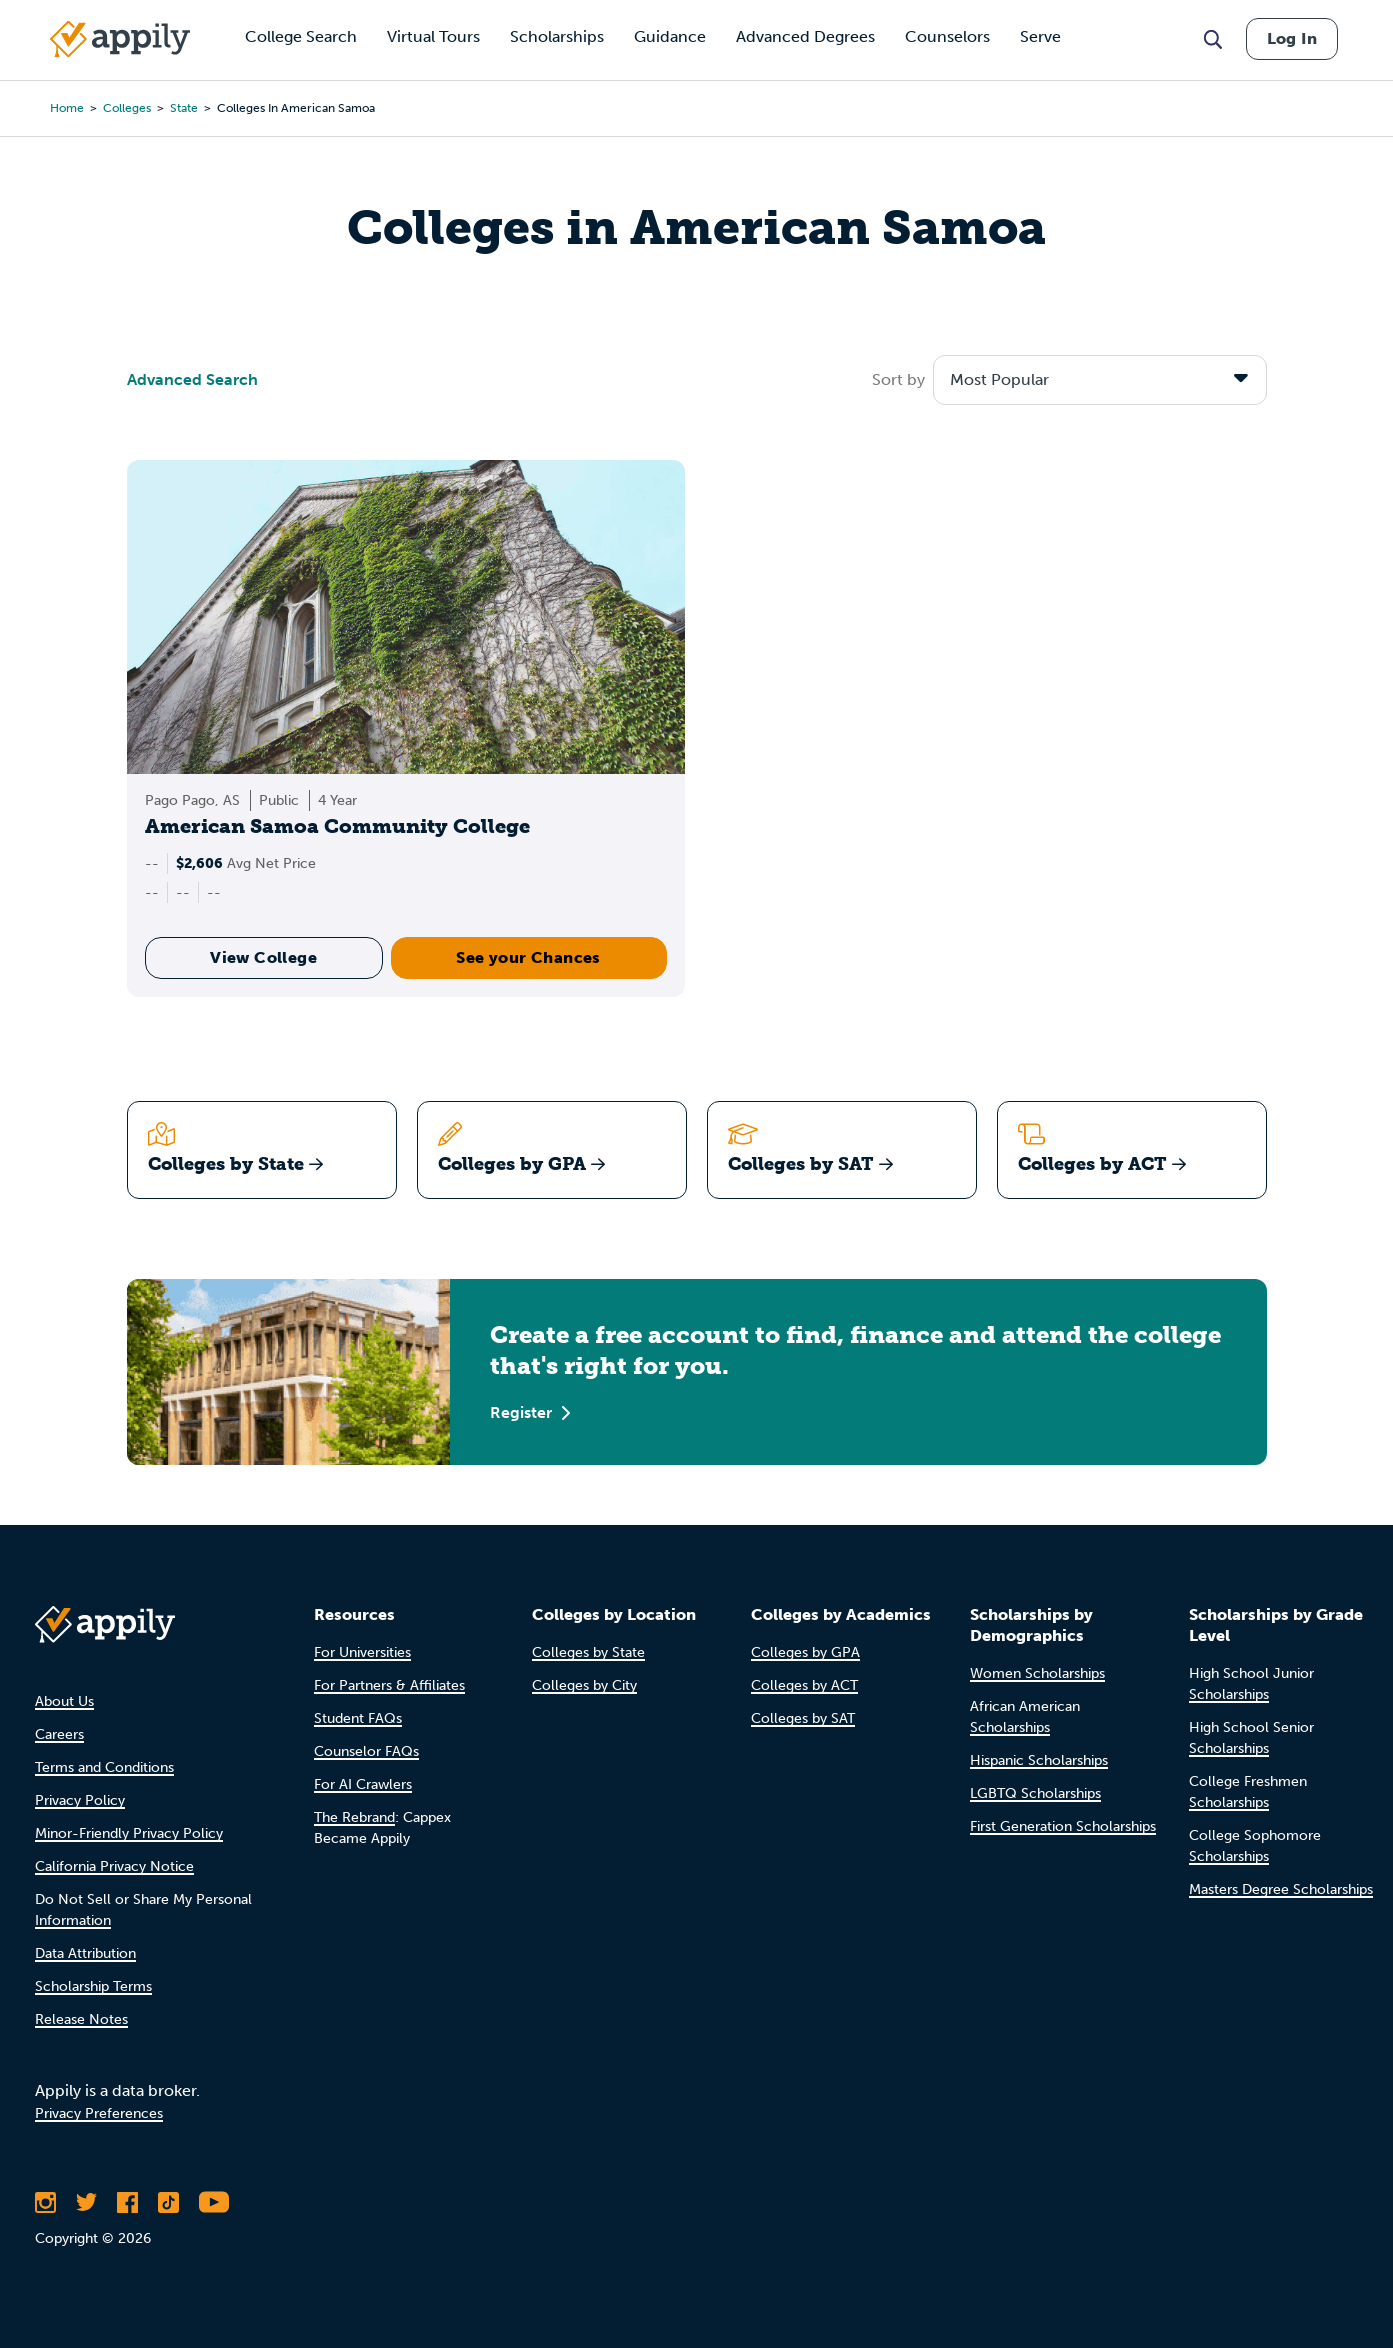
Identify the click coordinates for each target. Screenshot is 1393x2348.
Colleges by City (584, 1685)
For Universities (362, 1652)
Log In (1292, 38)
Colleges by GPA (805, 1652)
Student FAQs (358, 1718)
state (184, 108)
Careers (59, 1734)
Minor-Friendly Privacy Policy (129, 1833)
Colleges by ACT (804, 1685)
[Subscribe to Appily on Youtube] (214, 2202)
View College (263, 957)
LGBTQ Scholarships (1035, 1793)
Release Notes (81, 2019)
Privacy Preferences (99, 2113)
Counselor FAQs (366, 1751)
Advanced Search (192, 379)
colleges (127, 108)
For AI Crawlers (363, 1784)
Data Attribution (85, 1953)
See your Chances (528, 957)
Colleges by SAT (803, 1718)
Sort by (898, 379)
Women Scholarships (1037, 1673)
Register (530, 1412)
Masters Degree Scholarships (1281, 1889)
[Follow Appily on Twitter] (86, 2202)
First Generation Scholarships (1063, 1826)
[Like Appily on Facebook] (127, 2202)
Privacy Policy (80, 1800)
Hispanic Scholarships (1039, 1760)
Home (67, 108)
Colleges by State (588, 1652)
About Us (64, 1701)
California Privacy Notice (114, 1866)
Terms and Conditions (104, 1767)
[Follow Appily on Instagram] (45, 2202)
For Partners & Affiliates (389, 1685)
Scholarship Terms (93, 1986)
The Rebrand (354, 1817)
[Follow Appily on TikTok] (168, 2202)
